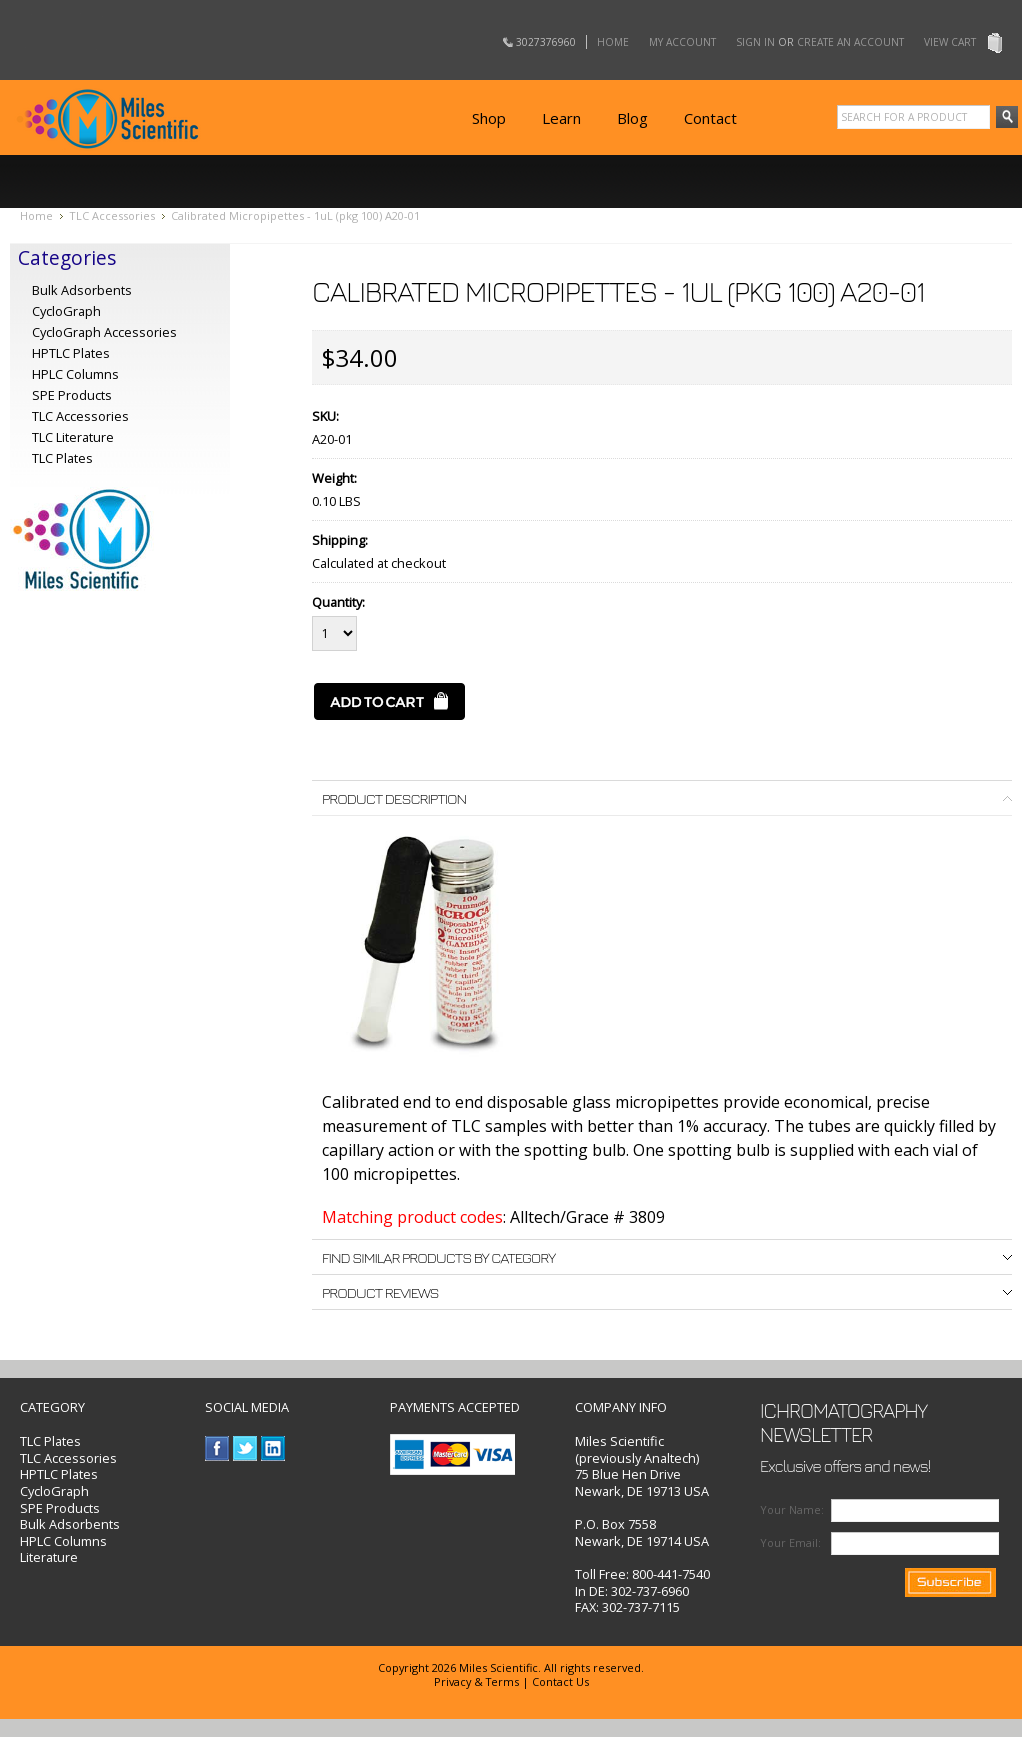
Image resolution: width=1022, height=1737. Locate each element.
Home (613, 42)
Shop (489, 118)
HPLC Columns (75, 374)
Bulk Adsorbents (82, 290)
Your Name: (792, 1509)
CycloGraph (66, 311)
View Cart (950, 42)
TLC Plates (50, 1441)
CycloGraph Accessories (104, 332)
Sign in (755, 42)
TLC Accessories (112, 215)
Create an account (850, 42)
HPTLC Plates (59, 1474)
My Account (682, 42)
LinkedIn (273, 1448)
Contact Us (560, 1681)
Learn (561, 118)
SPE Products (72, 395)
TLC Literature (73, 437)
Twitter (245, 1448)
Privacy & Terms (476, 1681)
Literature (49, 1557)
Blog (632, 118)
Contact (710, 118)
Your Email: (790, 1542)
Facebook (217, 1448)
